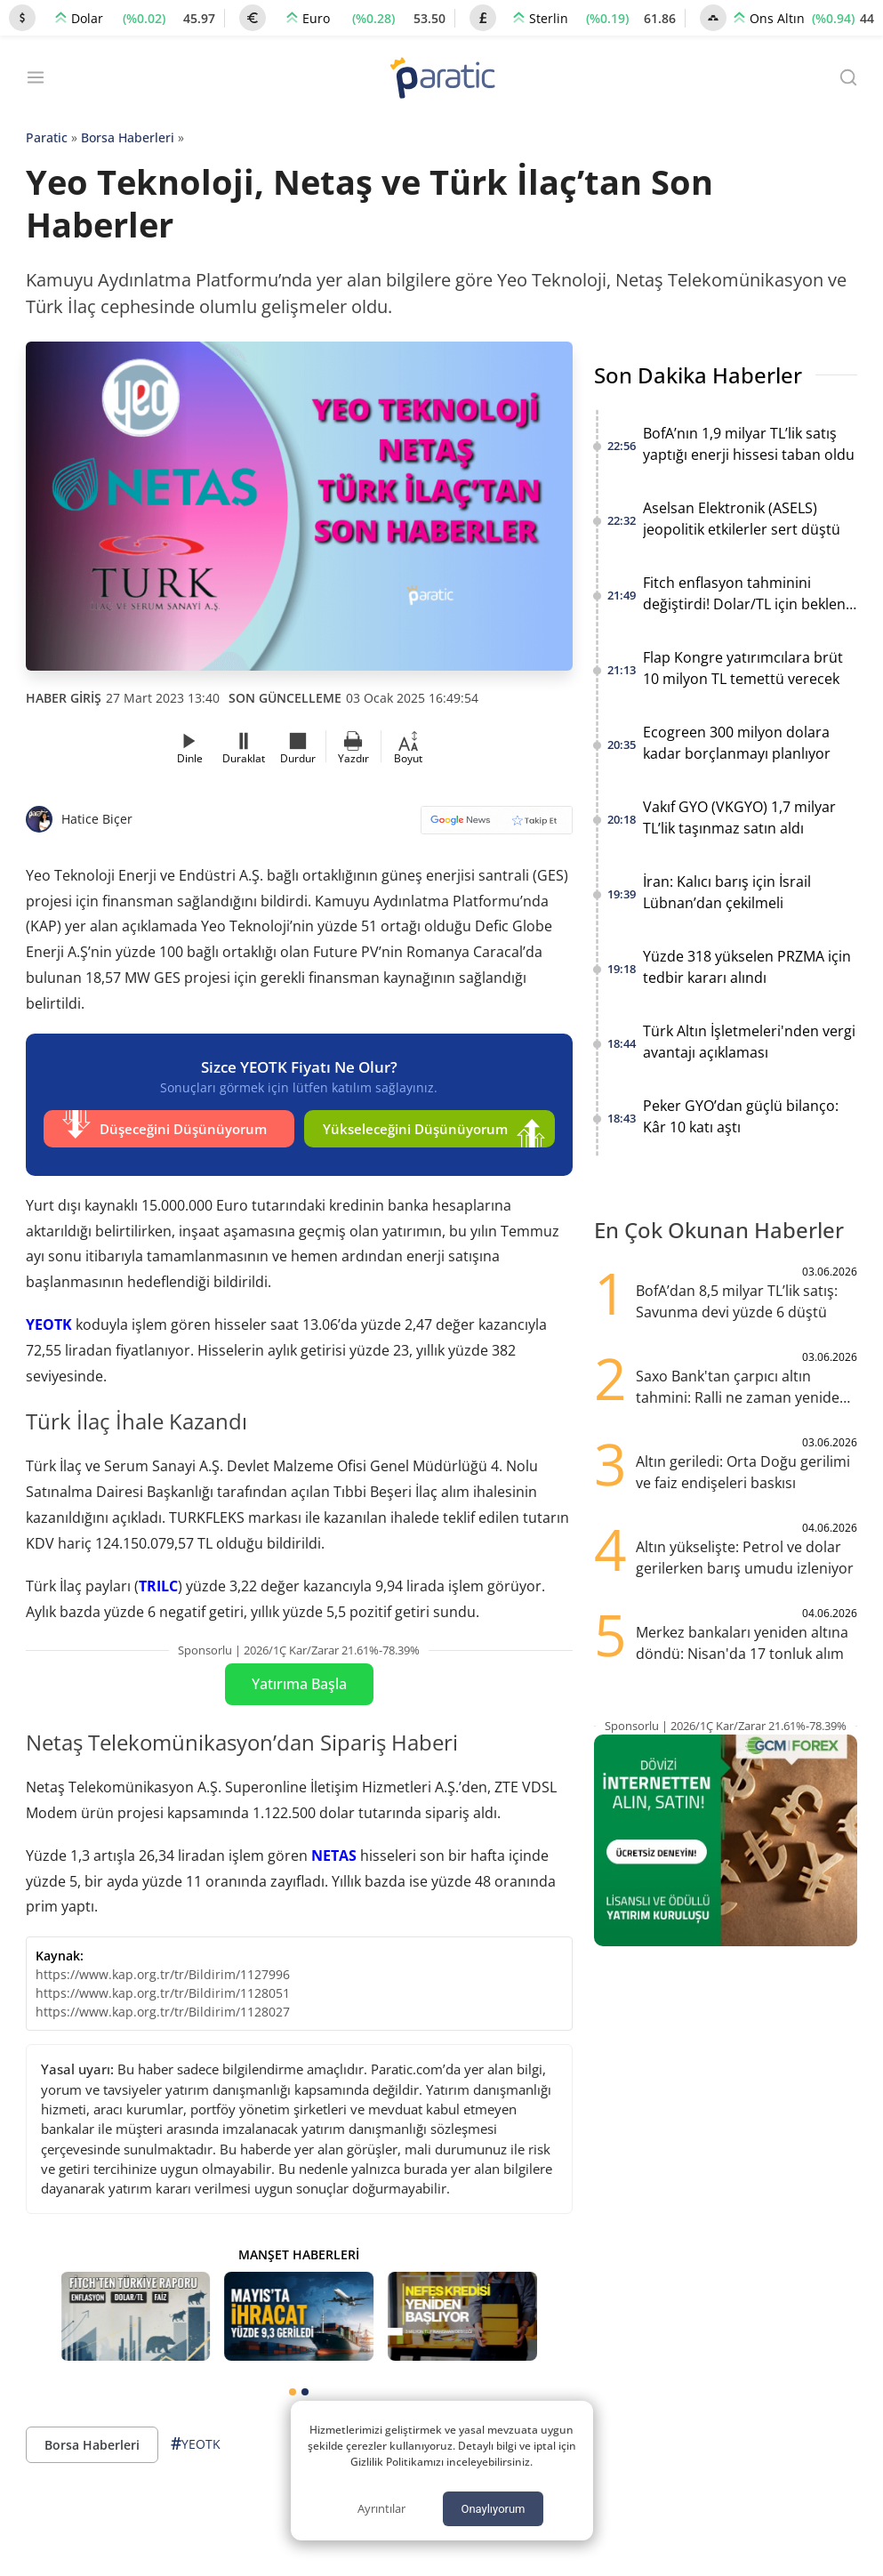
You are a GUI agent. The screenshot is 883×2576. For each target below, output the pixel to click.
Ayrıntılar (381, 2508)
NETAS (334, 1849)
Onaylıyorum (493, 2509)
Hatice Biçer (96, 818)
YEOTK (49, 1319)
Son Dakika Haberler (698, 375)
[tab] (292, 2386)
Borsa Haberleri (127, 137)
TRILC (158, 1580)
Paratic (47, 137)
